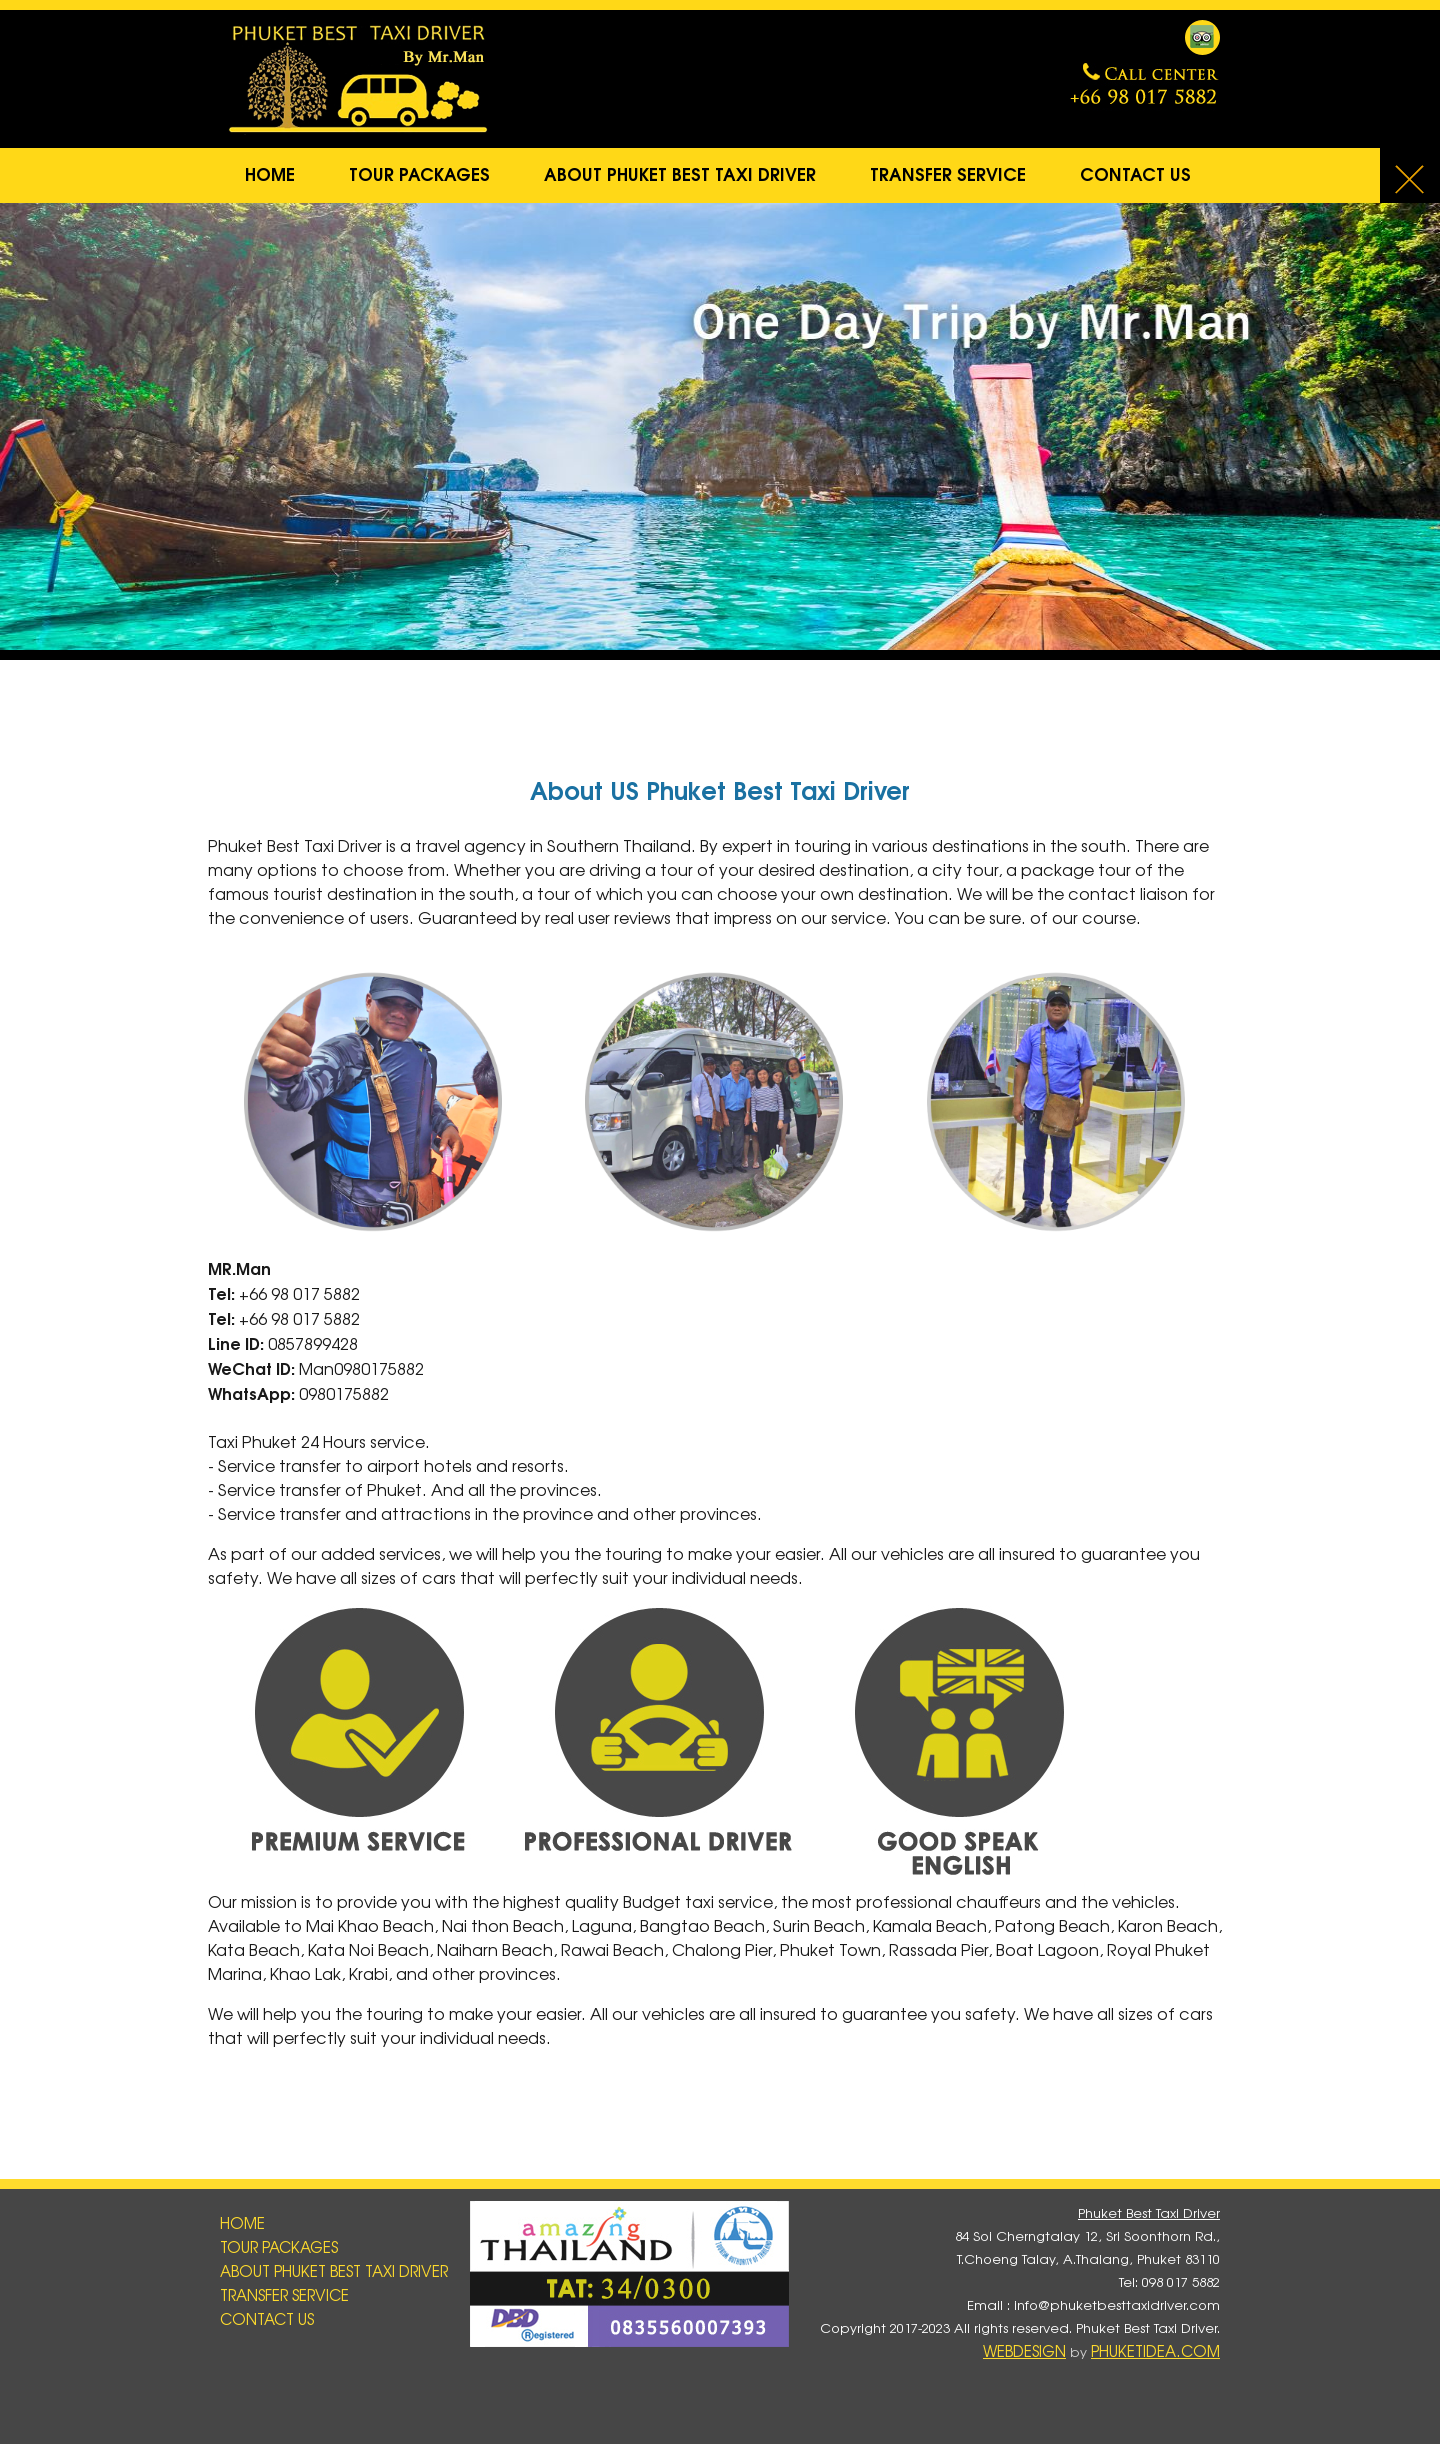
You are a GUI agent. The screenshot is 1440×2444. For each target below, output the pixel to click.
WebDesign (1024, 2350)
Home (270, 173)
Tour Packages (419, 173)
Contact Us (1135, 173)
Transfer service (948, 173)
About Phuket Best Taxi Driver (680, 173)
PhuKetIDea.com (1155, 2350)
